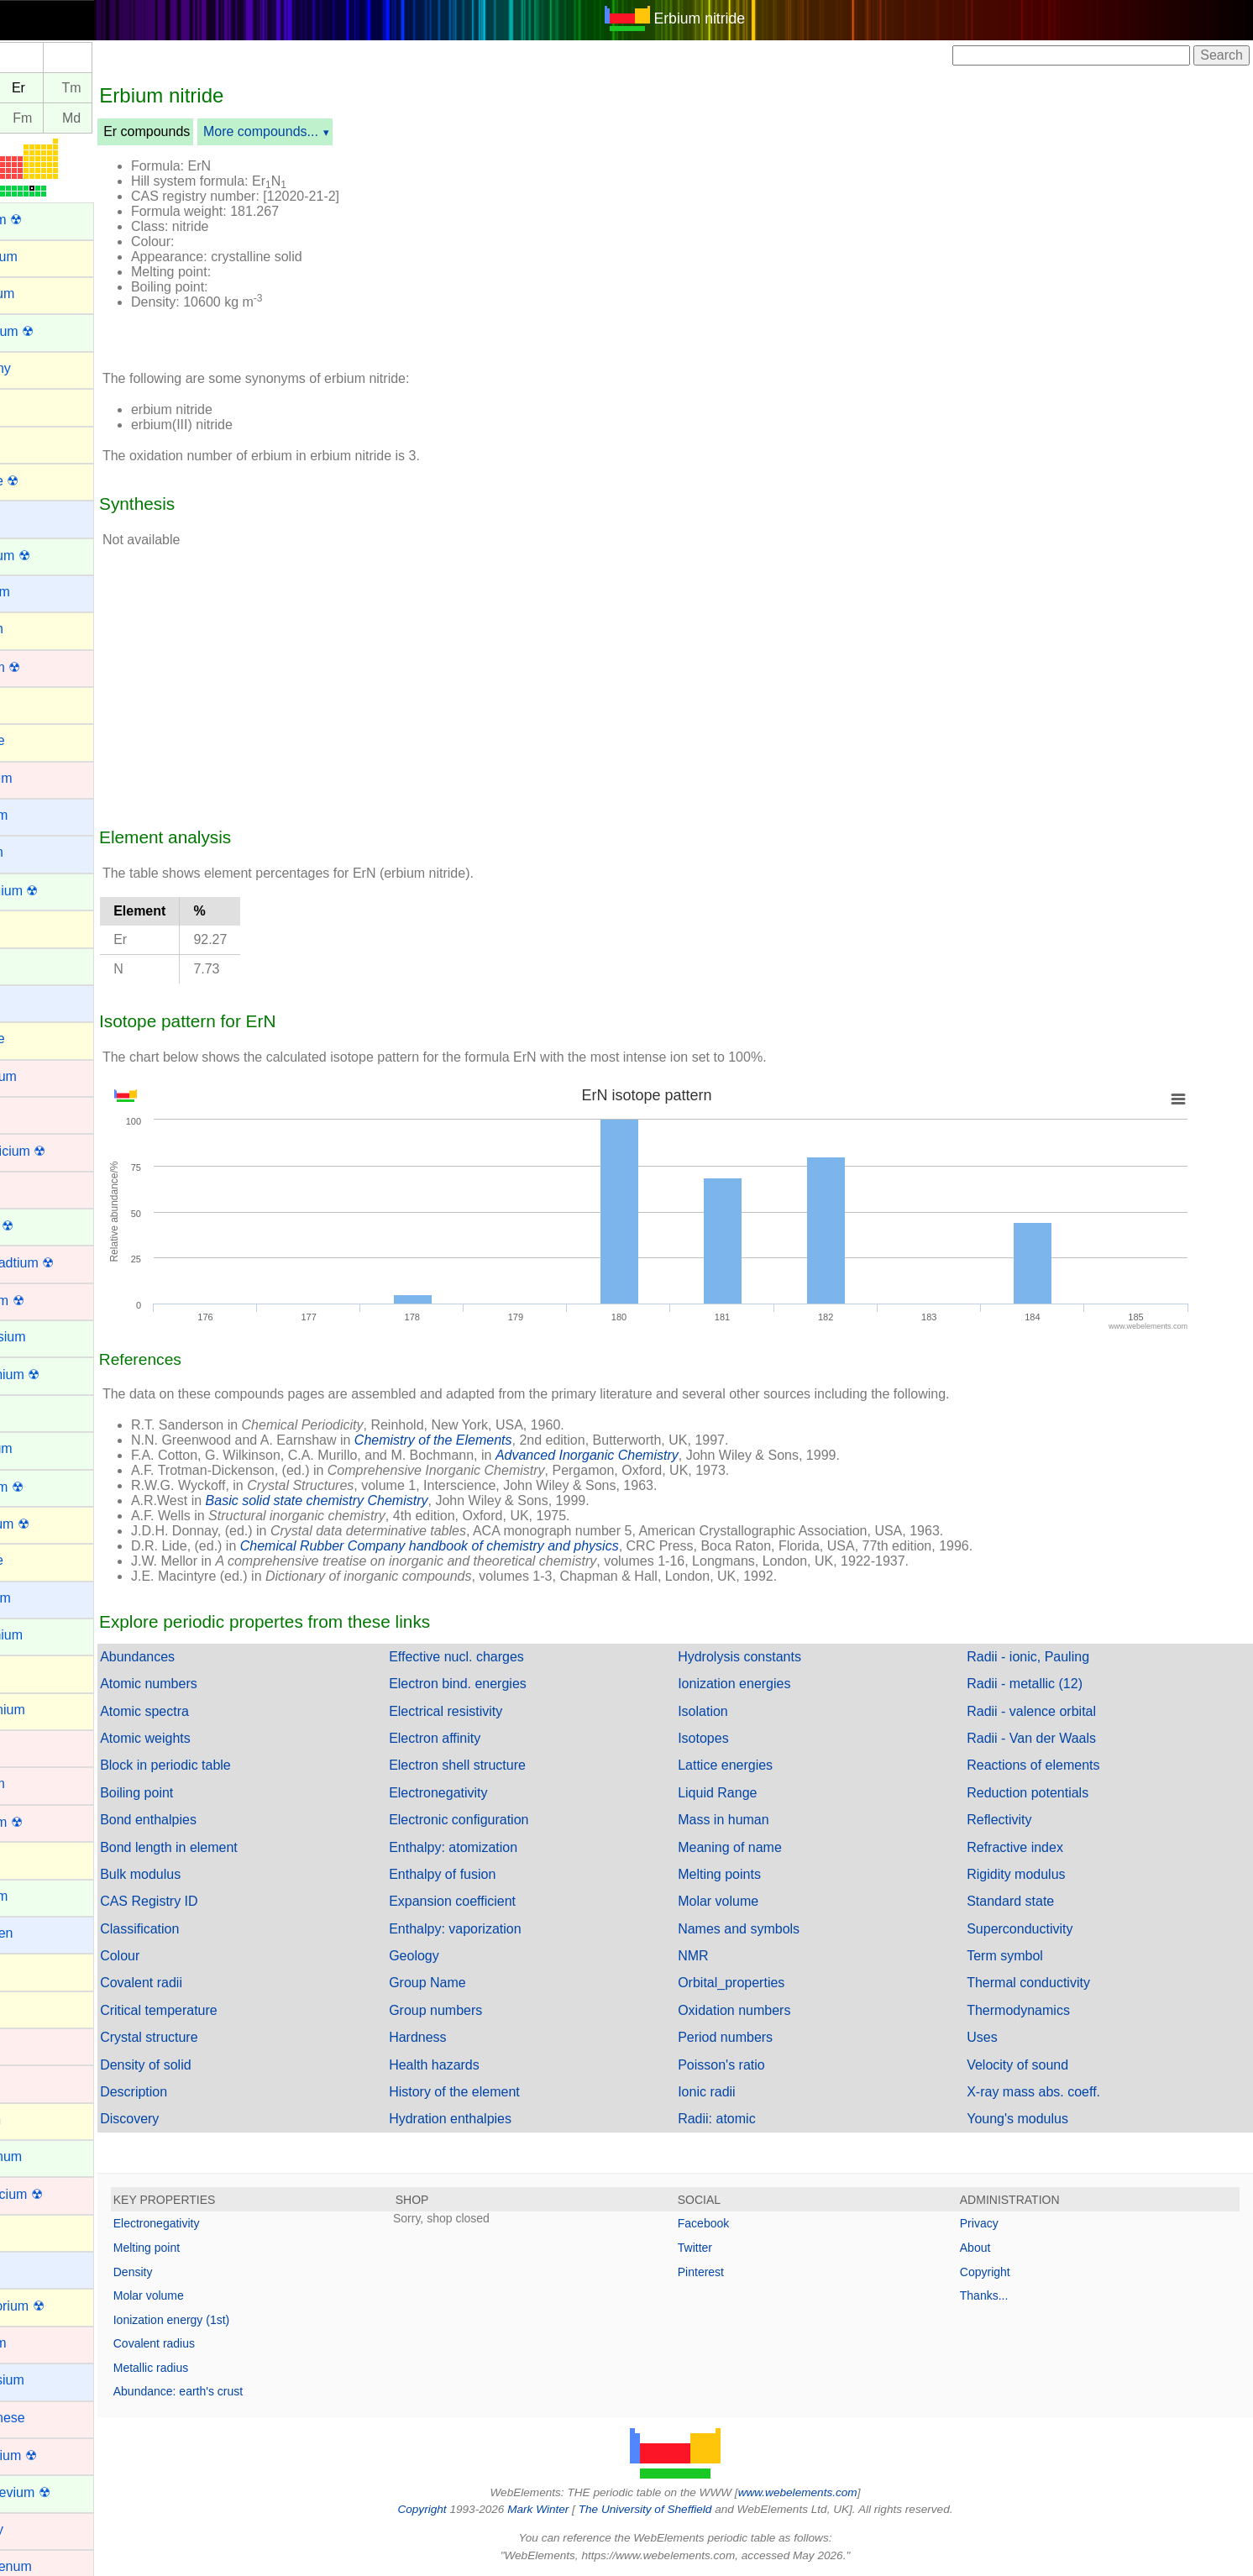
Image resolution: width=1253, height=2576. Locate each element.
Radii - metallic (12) (1039, 1683)
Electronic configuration (501, 1820)
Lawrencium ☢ (56, 2194)
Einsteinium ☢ (54, 1374)
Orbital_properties (759, 1982)
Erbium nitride (728, 18)
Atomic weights (202, 1738)
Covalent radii (198, 1982)
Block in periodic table (222, 1765)
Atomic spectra (201, 1711)
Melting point (203, 2247)
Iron (23, 2082)
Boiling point (193, 1793)
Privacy (993, 2223)
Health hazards (477, 2065)
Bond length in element (226, 1847)
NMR (721, 1956)
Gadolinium (46, 1635)
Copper (33, 1188)
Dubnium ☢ (46, 1300)
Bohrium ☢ (44, 667)
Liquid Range (745, 1793)
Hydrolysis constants (768, 1657)
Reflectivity (1013, 1820)
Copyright (999, 2272)
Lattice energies (753, 1765)
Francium (40, 1598)
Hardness (460, 2037)
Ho (30, 88)
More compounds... (317, 131)
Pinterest (729, 2272)
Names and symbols (767, 1929)
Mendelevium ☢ (59, 2492)
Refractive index (1029, 1847)
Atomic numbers (205, 1683)
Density (190, 2272)
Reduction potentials (1042, 1793)
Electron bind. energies (500, 1683)
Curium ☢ (41, 1226)
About (989, 2247)
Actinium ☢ (45, 219)
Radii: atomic (745, 2119)
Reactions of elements (1047, 1765)
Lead (27, 2231)
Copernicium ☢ (57, 1151)
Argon (30, 405)
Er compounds (203, 131)
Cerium (33, 964)
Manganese (47, 2418)
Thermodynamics (1032, 2010)
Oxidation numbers (762, 2010)
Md (128, 118)
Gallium (34, 1672)
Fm (79, 118)
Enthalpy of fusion (485, 1874)
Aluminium (43, 256)
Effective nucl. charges (499, 1657)
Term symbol (1019, 1956)
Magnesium (46, 2380)
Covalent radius (211, 2343)
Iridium (32, 2045)
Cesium (34, 1001)
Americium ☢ (51, 331)
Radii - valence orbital (1045, 1711)
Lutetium (37, 2343)
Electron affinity (477, 1738)
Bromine (37, 740)
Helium (33, 1858)
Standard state (1024, 1901)
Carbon (33, 927)
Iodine (30, 2008)
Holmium (38, 1896)
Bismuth (36, 629)
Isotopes (731, 1738)
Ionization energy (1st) (228, 2320)
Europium (40, 1448)
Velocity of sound (1032, 2065)
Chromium (43, 1076)
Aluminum (41, 293)
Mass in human (752, 1820)
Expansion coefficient (495, 1901)
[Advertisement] (830, 250)
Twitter (723, 2247)
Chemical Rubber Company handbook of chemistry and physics (486, 1546)
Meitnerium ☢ (53, 2455)
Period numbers (753, 2037)
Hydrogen (41, 1933)
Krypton (35, 2119)
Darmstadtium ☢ (61, 1263)
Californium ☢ (53, 891)
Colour (177, 1956)
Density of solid (203, 2065)
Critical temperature (216, 2010)
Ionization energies (762, 1683)
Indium (32, 1970)
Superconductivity (1034, 1929)
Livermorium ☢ (56, 2306)
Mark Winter (566, 2509)
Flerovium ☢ (49, 1524)
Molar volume (746, 1901)
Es (31, 118)
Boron (30, 703)
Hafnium (37, 1783)
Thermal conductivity (1042, 1982)
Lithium (33, 2268)
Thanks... (998, 2295)
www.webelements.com (826, 2492)
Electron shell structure (500, 1765)
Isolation (731, 1711)
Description (190, 2092)
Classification (196, 1929)
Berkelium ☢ (49, 555)
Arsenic (34, 442)
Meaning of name (758, 1847)
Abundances (194, 1657)
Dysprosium (47, 1337)
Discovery (186, 2119)
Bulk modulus (197, 1874)
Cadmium (40, 778)
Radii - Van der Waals (1045, 1738)
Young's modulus (1032, 2119)
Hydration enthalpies (493, 2119)
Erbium (33, 1411)
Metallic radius (207, 2367)
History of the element (497, 2092)
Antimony (40, 368)
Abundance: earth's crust (235, 2391)
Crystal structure (205, 2037)
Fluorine (36, 1560)
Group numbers (478, 2010)
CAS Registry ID (205, 1901)
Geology (457, 1956)
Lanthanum (45, 2156)
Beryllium (39, 592)
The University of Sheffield (675, 2509)
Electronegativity (481, 1793)
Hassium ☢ (46, 1822)
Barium (33, 517)
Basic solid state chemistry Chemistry (374, 1500)
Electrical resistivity (488, 1711)
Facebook (732, 2223)
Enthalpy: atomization (496, 1847)
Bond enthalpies (205, 1820)
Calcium (36, 852)
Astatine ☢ (44, 481)
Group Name (470, 1982)
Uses (996, 2037)
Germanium (47, 1709)
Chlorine (37, 1038)
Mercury (36, 2529)
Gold (26, 1746)
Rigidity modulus (1030, 1874)
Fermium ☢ (46, 1487)
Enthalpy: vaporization (498, 1929)
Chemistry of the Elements (490, 1440)
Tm (129, 88)
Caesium (38, 815)
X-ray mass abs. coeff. (1047, 2092)
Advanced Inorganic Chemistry (644, 1455)
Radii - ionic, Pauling (1042, 1657)
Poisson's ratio (750, 2065)
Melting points (747, 1874)
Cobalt (31, 1113)
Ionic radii (734, 2092)
